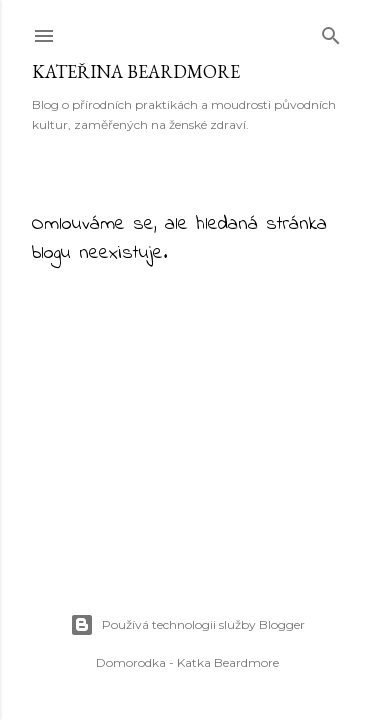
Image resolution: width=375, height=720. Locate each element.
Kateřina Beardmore (136, 71)
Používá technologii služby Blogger (187, 625)
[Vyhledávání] (331, 31)
